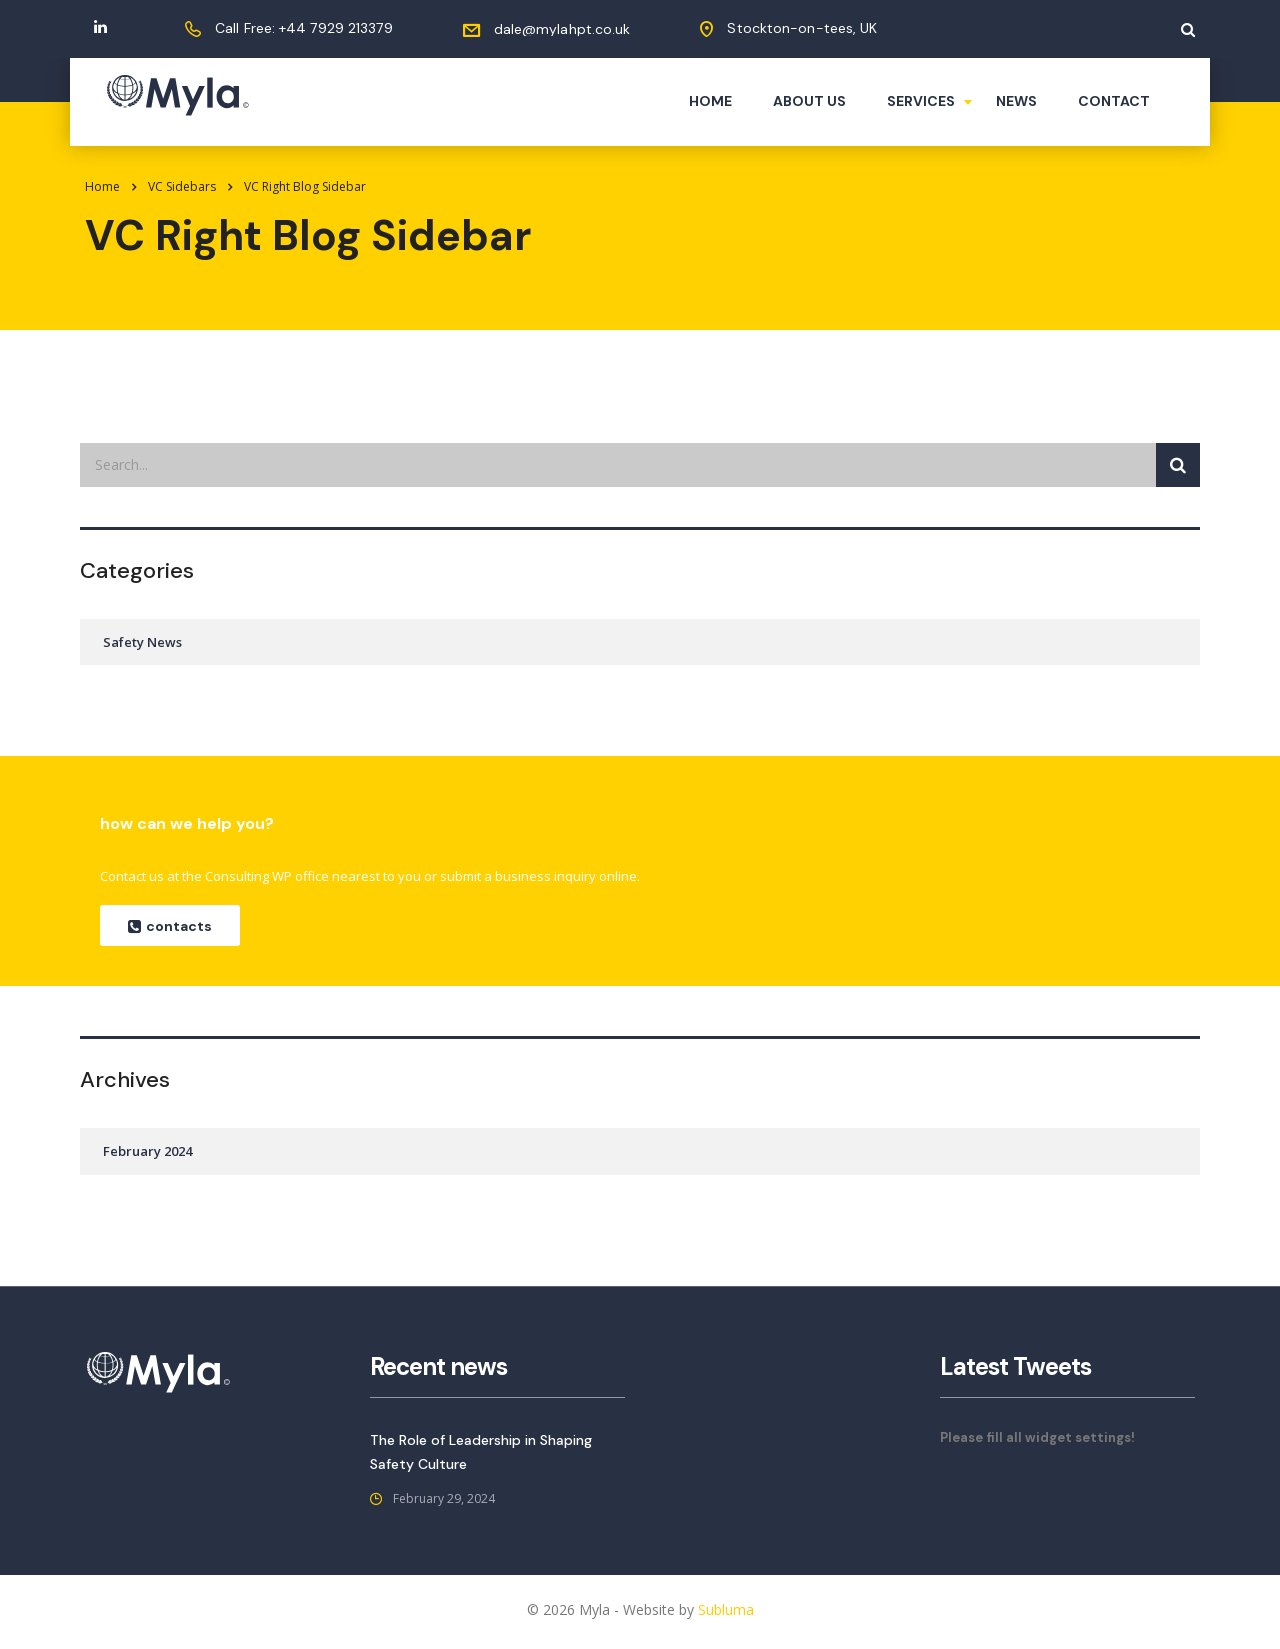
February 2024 (147, 1151)
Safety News (142, 642)
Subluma (726, 1609)
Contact (1114, 101)
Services (921, 101)
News (1016, 101)
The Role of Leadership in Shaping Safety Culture (481, 1452)
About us (809, 101)
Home (710, 101)
